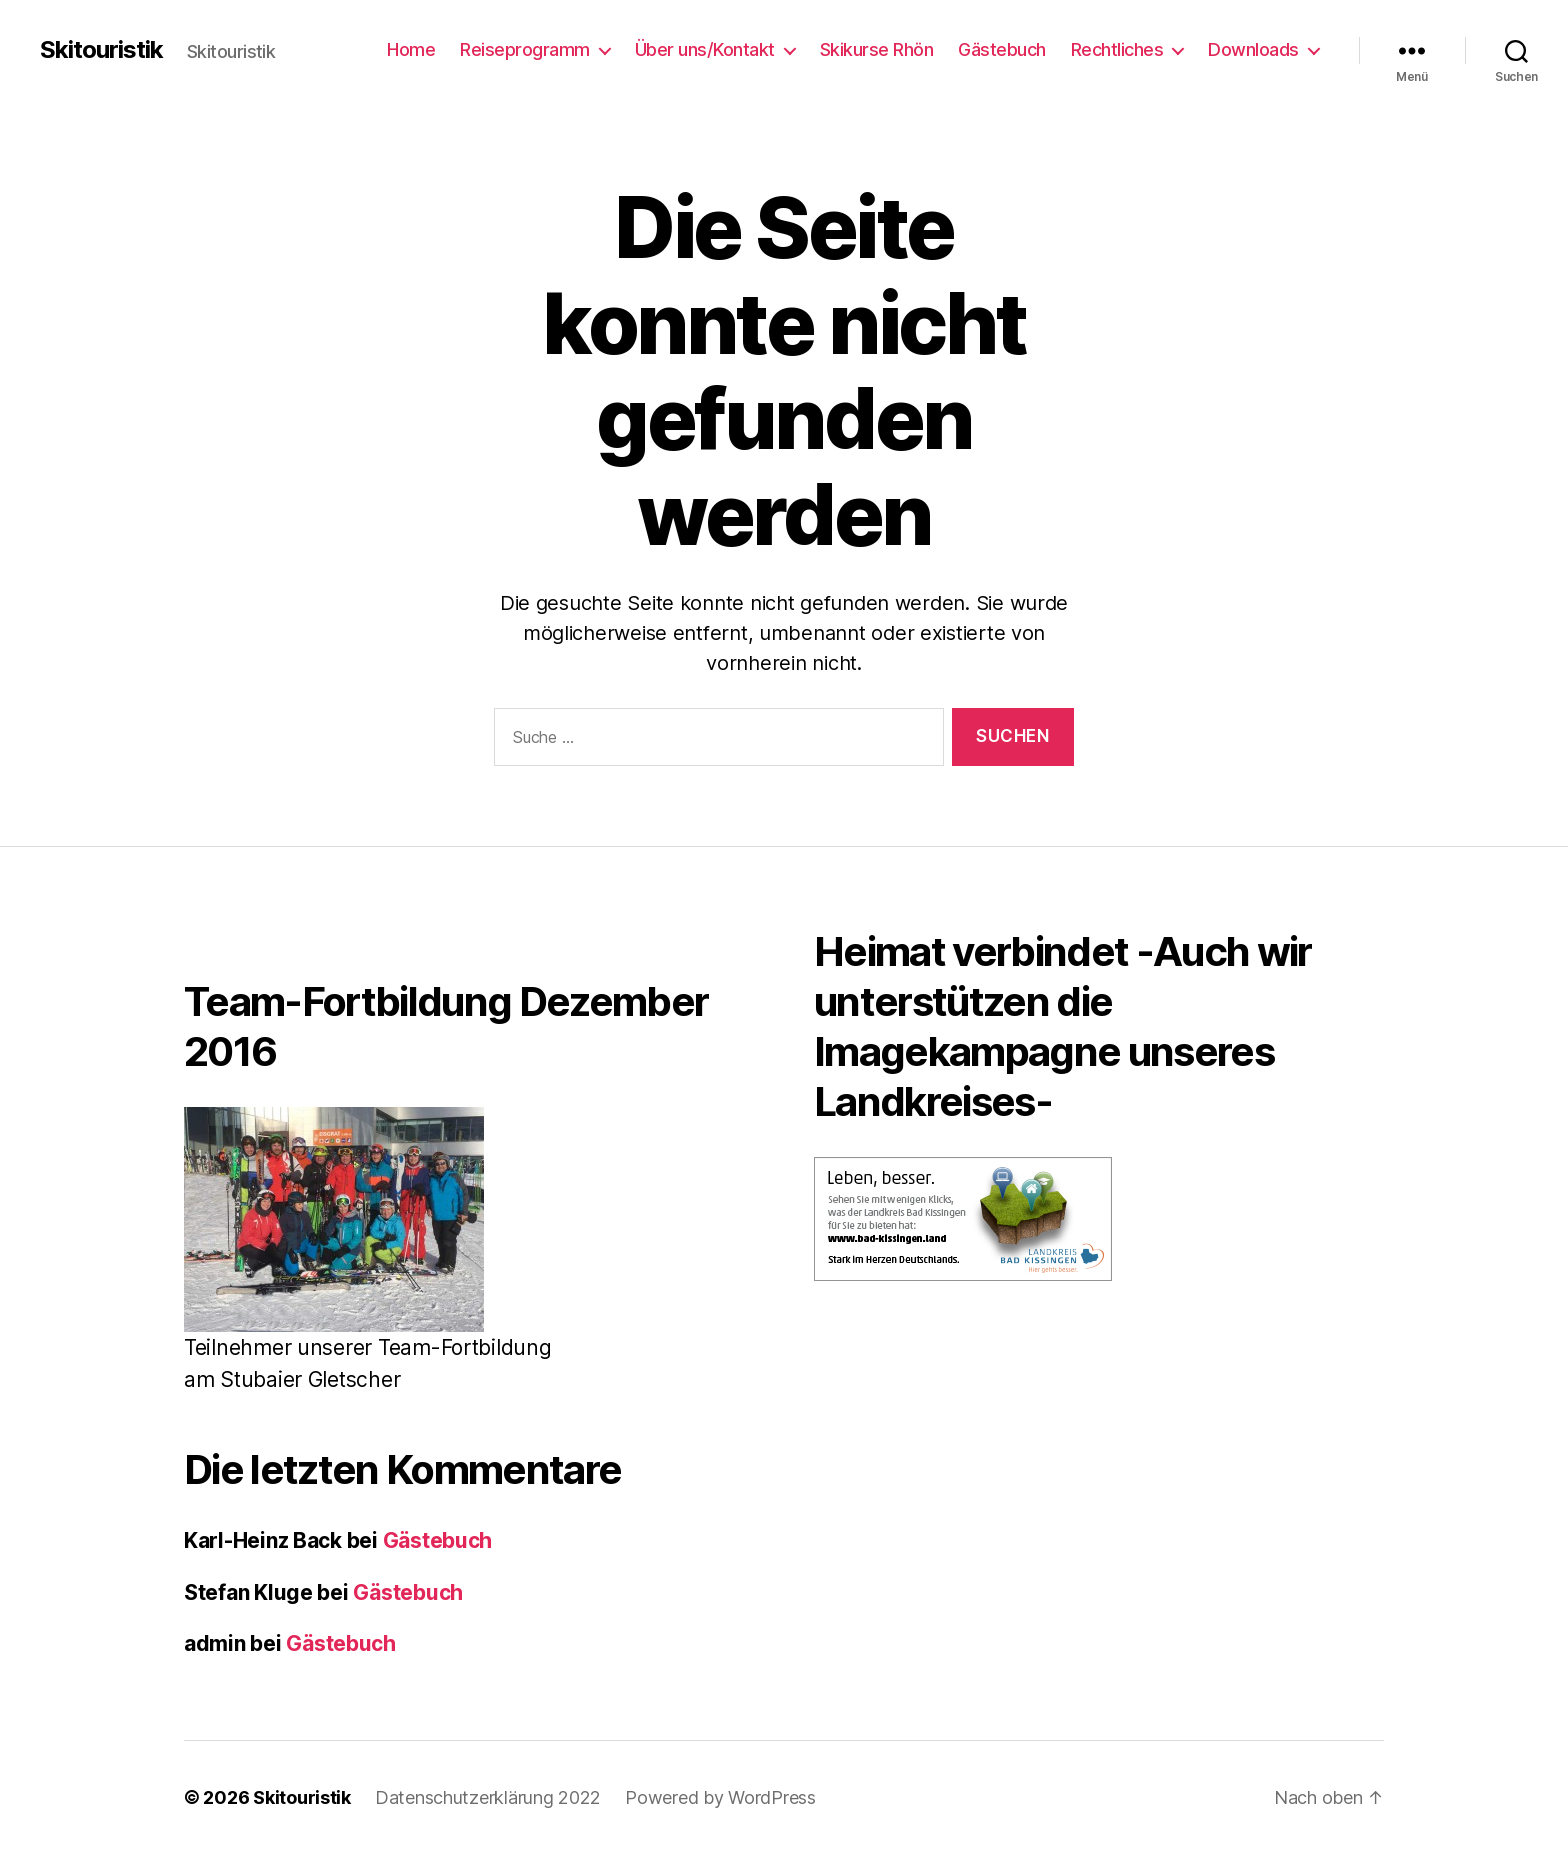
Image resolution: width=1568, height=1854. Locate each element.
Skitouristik (101, 50)
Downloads (1253, 49)
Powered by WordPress (720, 1797)
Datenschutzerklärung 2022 (488, 1797)
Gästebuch (1002, 49)
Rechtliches (1117, 49)
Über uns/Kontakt (705, 49)
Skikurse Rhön (877, 49)
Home (411, 49)
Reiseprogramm (525, 49)
